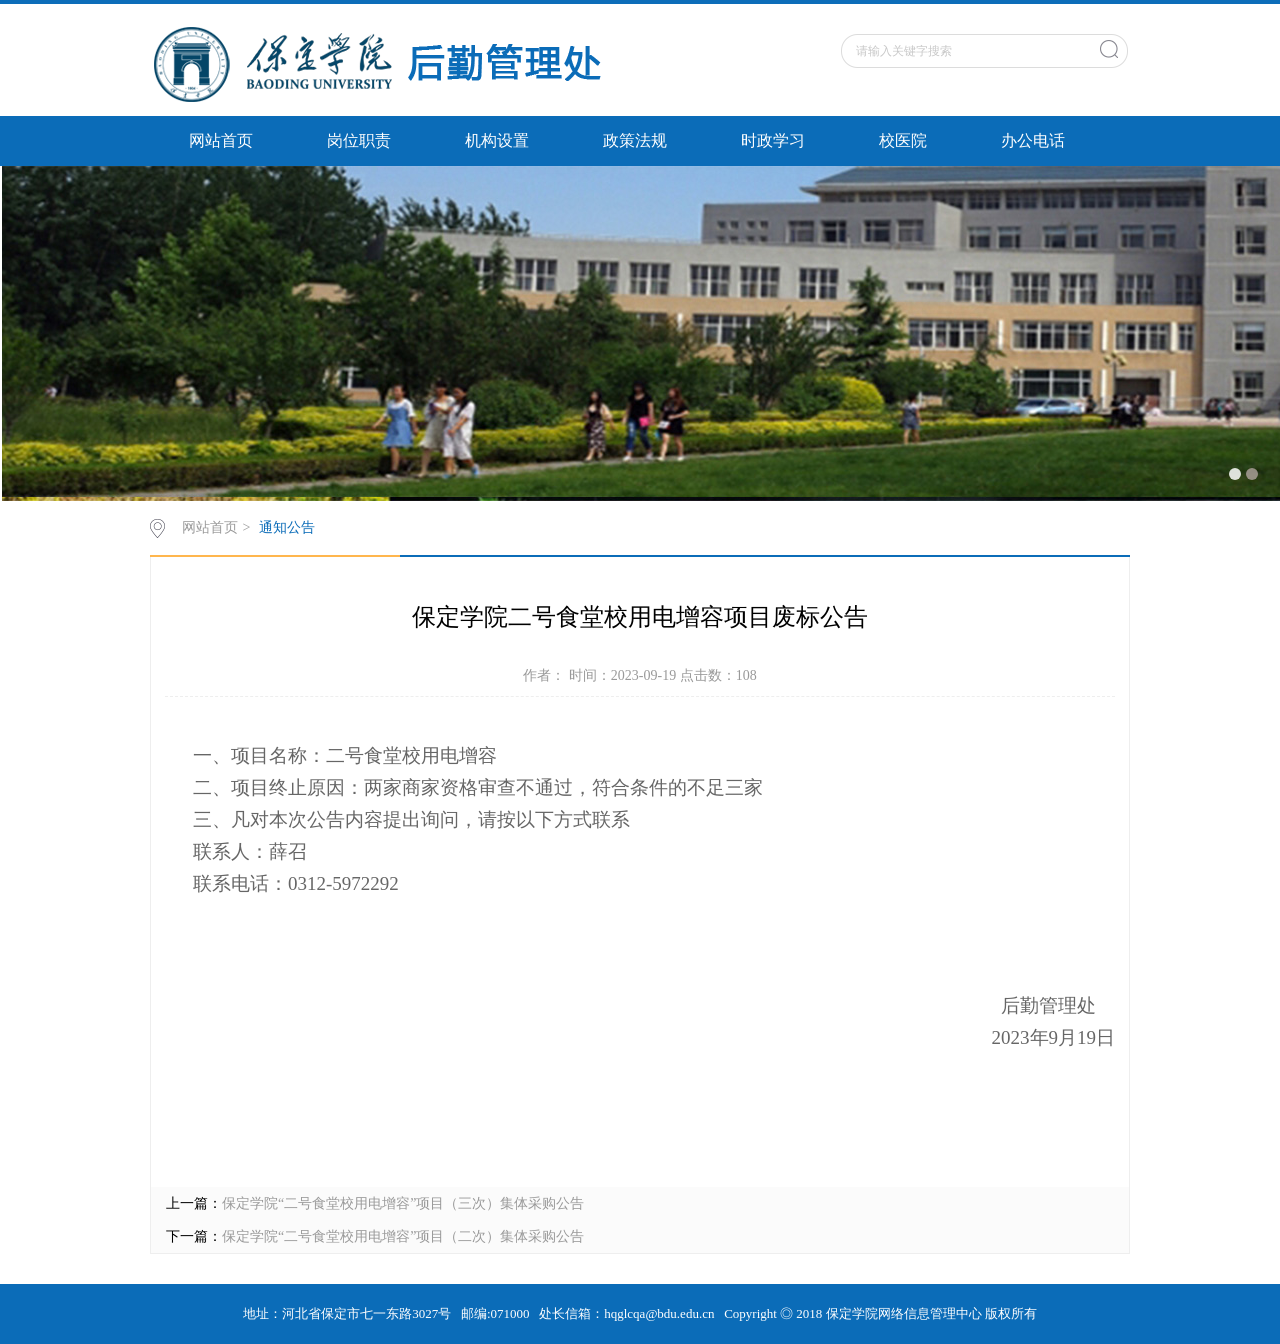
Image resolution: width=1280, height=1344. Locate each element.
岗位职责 (359, 140)
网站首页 (221, 140)
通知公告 (287, 527)
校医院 (903, 140)
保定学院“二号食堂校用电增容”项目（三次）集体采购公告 (403, 1203)
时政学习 (773, 140)
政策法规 (635, 140)
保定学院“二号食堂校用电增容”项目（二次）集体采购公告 (403, 1236)
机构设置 (497, 140)
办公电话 (1033, 140)
